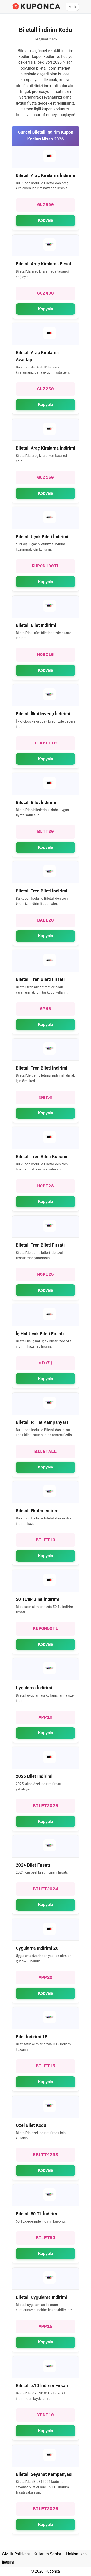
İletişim (8, 2562)
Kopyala (45, 220)
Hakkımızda (76, 2554)
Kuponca (52, 2571)
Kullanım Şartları (48, 2554)
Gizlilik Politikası (16, 2554)
